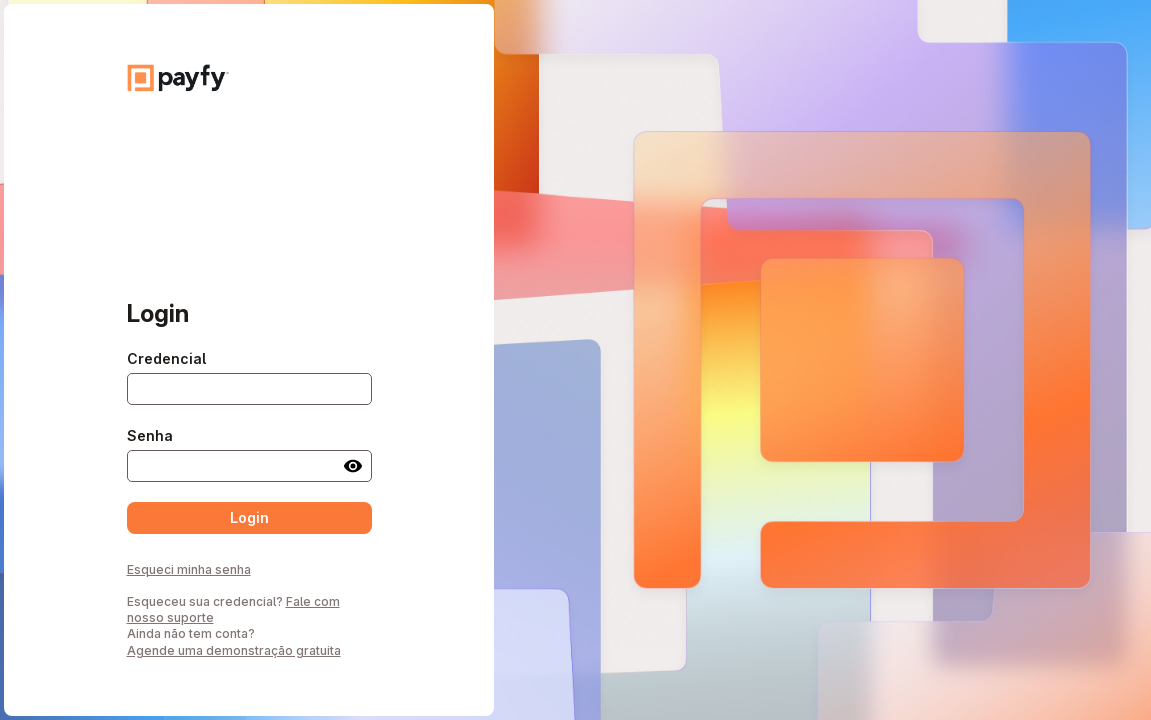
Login (249, 517)
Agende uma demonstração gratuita (234, 650)
